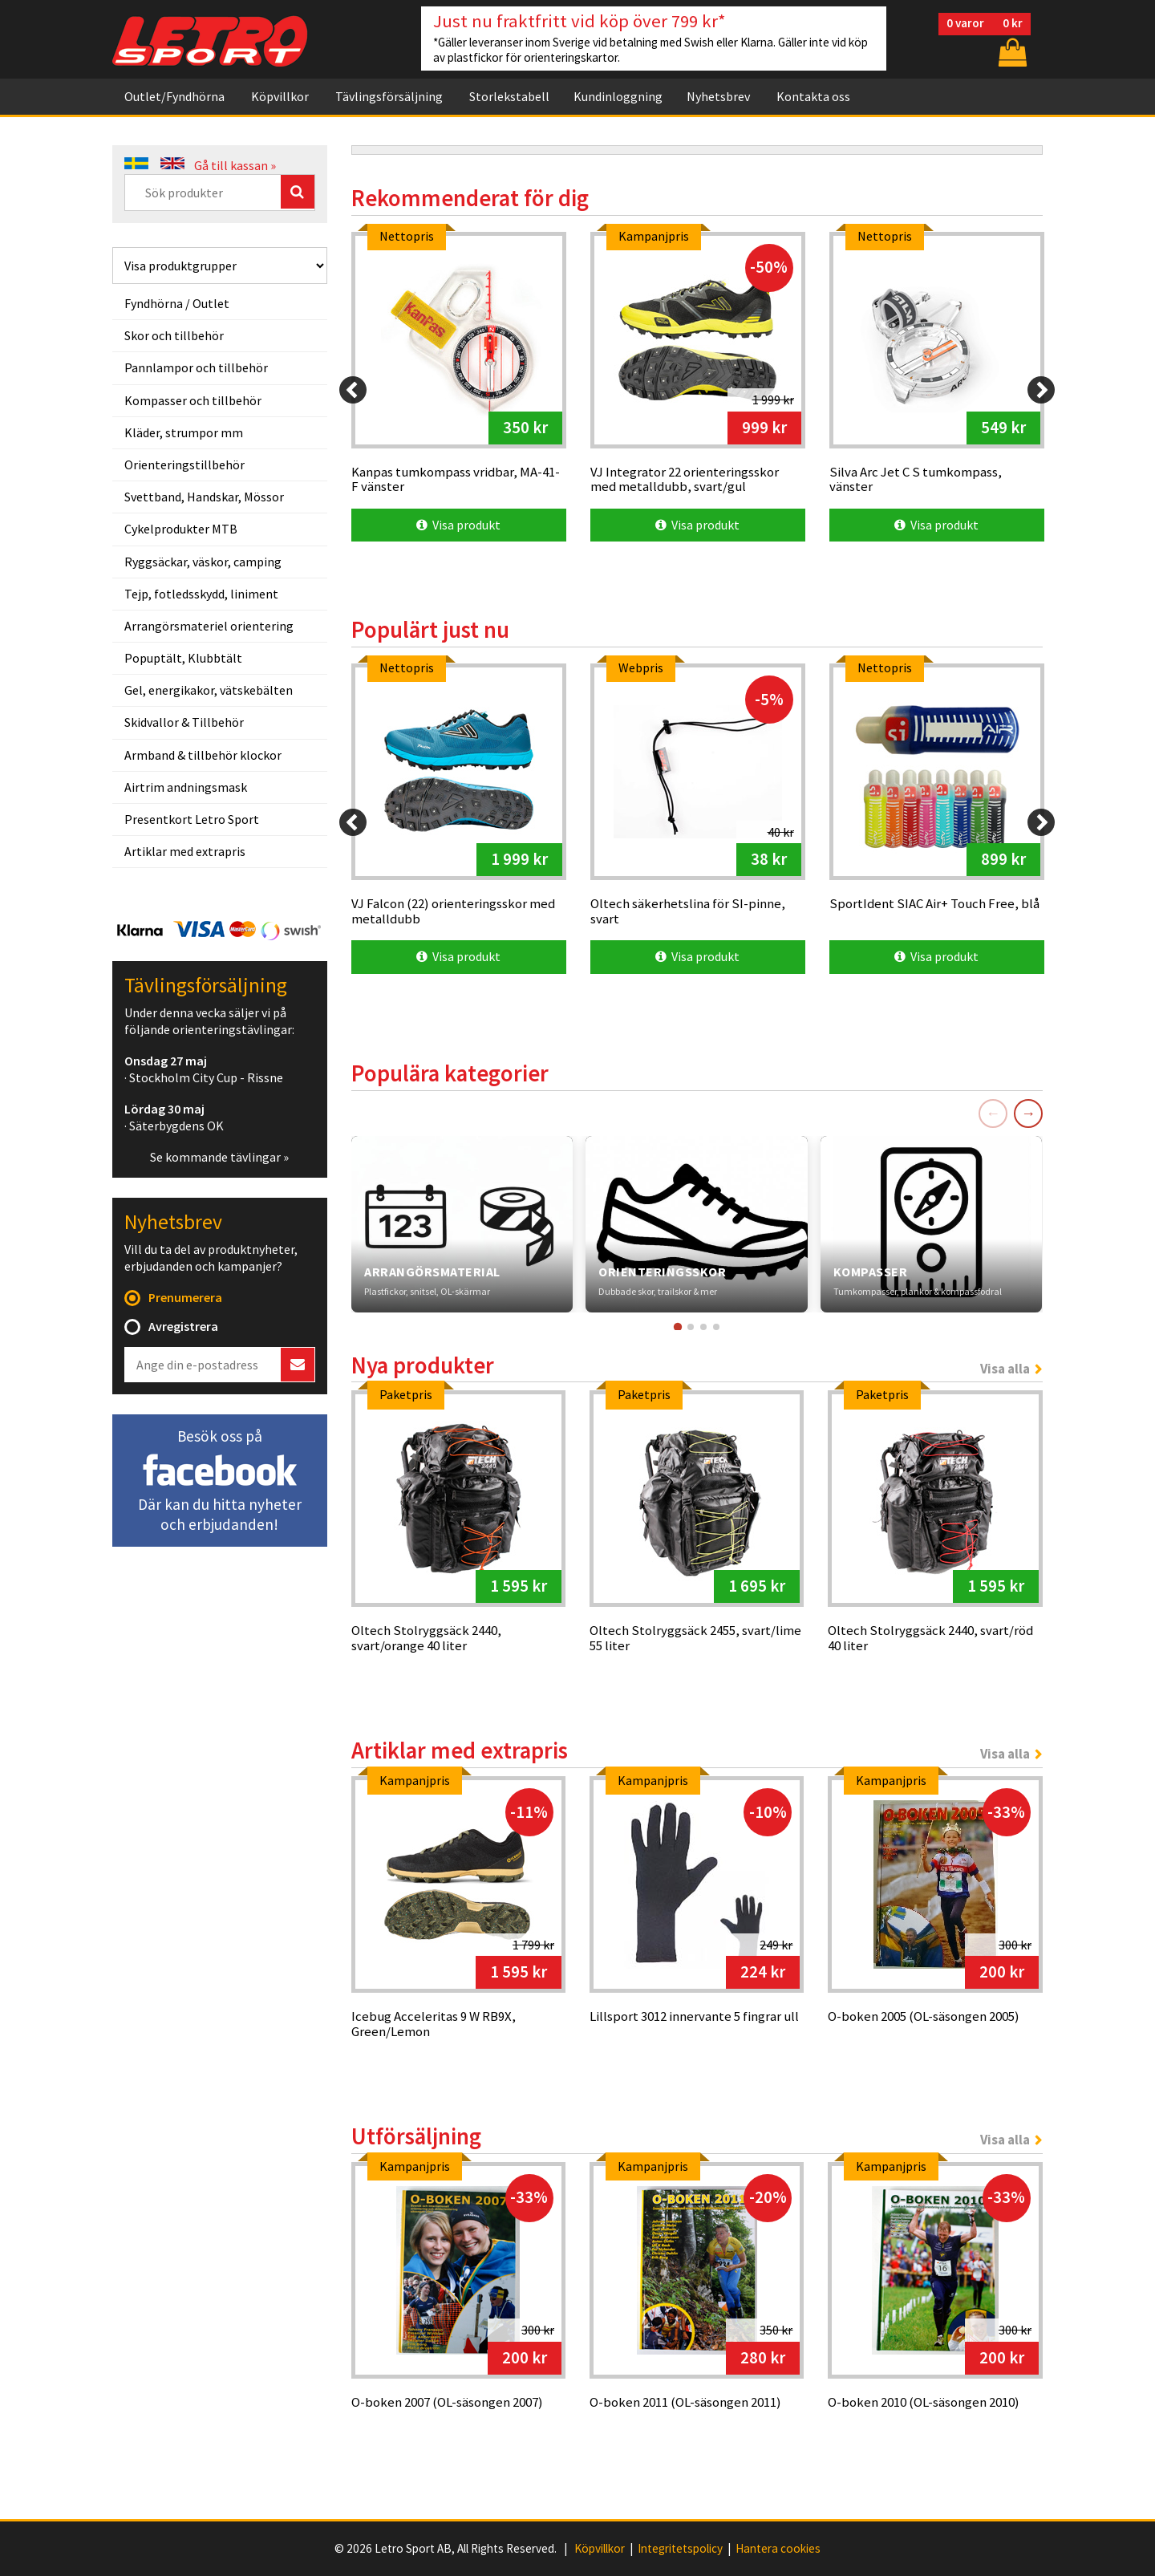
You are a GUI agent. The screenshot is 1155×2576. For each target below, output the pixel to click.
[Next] (1041, 390)
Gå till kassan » (235, 165)
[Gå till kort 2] (690, 1327)
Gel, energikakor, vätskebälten (208, 690)
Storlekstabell (509, 96)
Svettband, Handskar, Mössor (204, 497)
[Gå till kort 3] (703, 1327)
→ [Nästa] (1028, 1113)
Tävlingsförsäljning (389, 96)
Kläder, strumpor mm (183, 432)
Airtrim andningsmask (185, 787)
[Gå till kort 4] (716, 1327)
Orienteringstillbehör (184, 464)
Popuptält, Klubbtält (183, 658)
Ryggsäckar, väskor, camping (203, 562)
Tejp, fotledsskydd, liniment (201, 594)
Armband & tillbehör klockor (203, 755)
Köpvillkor (280, 96)
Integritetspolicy (680, 2549)
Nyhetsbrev (718, 96)
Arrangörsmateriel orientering (209, 626)
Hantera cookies (778, 2549)
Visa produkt (458, 525)
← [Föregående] (993, 1113)
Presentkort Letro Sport (191, 819)
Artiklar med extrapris (184, 851)
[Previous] (353, 390)
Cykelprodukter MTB (180, 529)
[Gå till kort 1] (678, 1326)
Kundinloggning (618, 96)
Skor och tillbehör (174, 335)
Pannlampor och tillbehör (196, 367)
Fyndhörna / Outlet (176, 303)
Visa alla (1005, 1368)
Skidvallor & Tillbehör (184, 722)
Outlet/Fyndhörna (174, 96)
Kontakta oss (813, 96)
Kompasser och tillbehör (192, 400)
